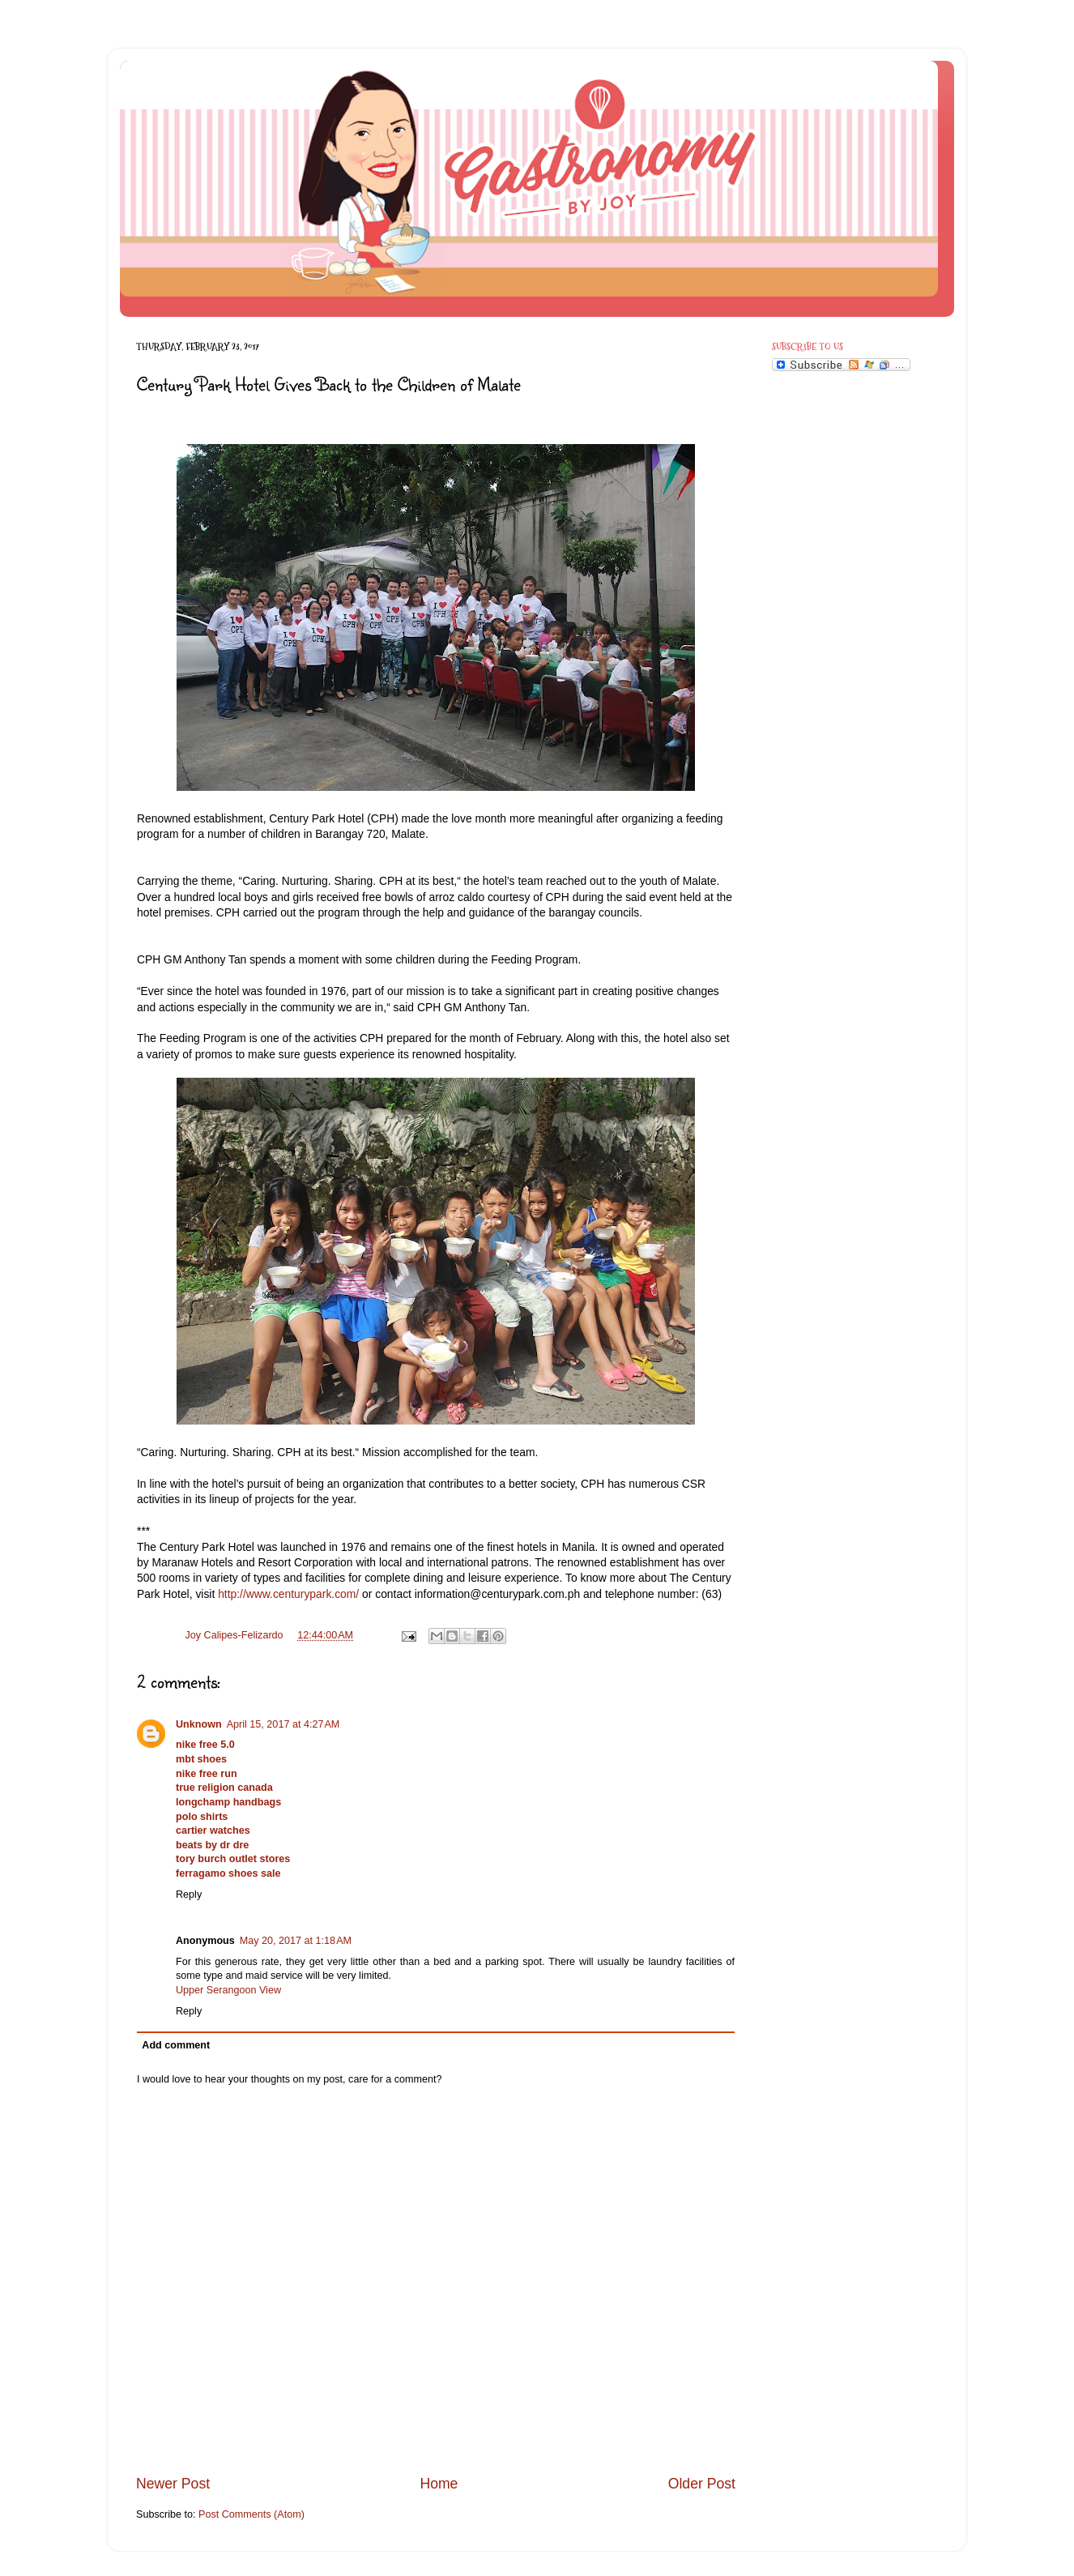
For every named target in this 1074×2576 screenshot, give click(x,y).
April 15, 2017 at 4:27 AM (283, 1724)
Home (439, 2484)
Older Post (701, 2484)
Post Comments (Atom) (251, 2514)
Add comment (176, 2045)
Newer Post (173, 2484)
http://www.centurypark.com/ (288, 1593)
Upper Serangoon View (228, 1990)
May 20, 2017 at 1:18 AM (296, 1940)
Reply (189, 1894)
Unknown (199, 1724)
